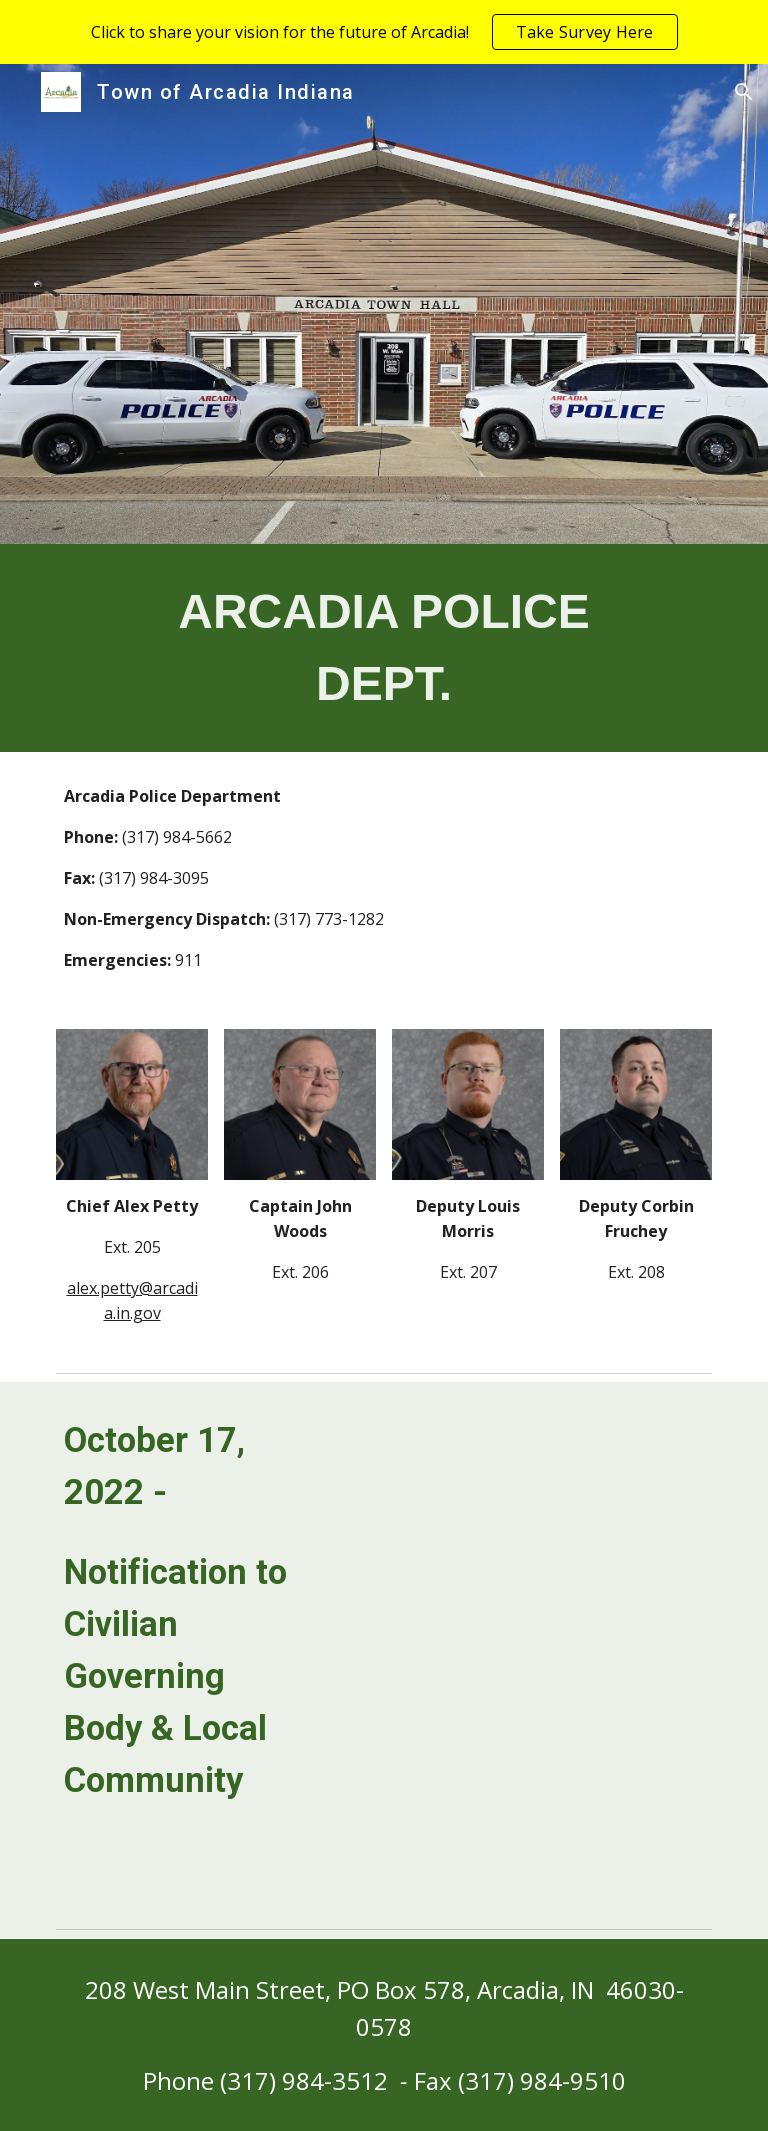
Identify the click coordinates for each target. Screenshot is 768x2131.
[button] (744, 92)
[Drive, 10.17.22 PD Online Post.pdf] (523, 1651)
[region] (384, 32)
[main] (383, 648)
